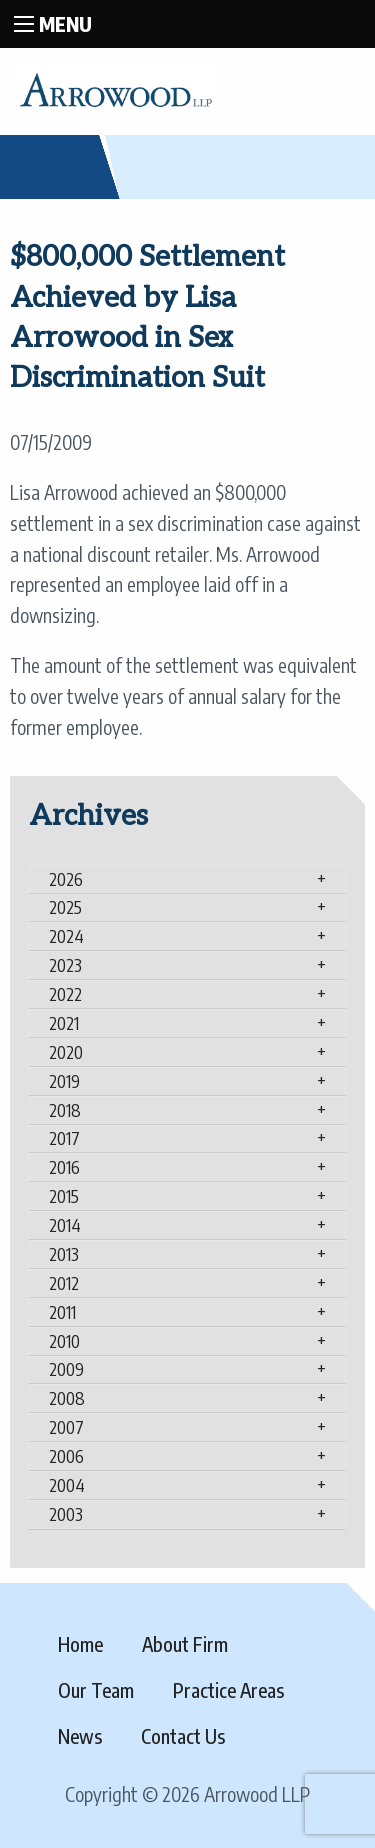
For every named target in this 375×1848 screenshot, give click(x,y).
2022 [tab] (65, 994)
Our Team (96, 1690)
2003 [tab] (66, 1514)
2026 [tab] (66, 879)
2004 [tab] (67, 1485)
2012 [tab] (64, 1283)
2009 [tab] (66, 1369)
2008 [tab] (67, 1398)
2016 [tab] (64, 1167)
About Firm (185, 1644)
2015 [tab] (64, 1196)
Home (80, 1644)
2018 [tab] (65, 1110)
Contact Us (183, 1736)
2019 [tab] (64, 1081)
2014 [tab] (65, 1225)
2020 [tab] (66, 1052)
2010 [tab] (64, 1341)
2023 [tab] (65, 965)
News (80, 1736)
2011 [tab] (62, 1312)
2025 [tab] (65, 907)
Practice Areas (228, 1690)
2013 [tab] (64, 1254)
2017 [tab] (64, 1138)
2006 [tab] (66, 1456)
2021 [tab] (64, 1023)
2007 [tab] (66, 1427)
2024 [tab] (66, 936)
